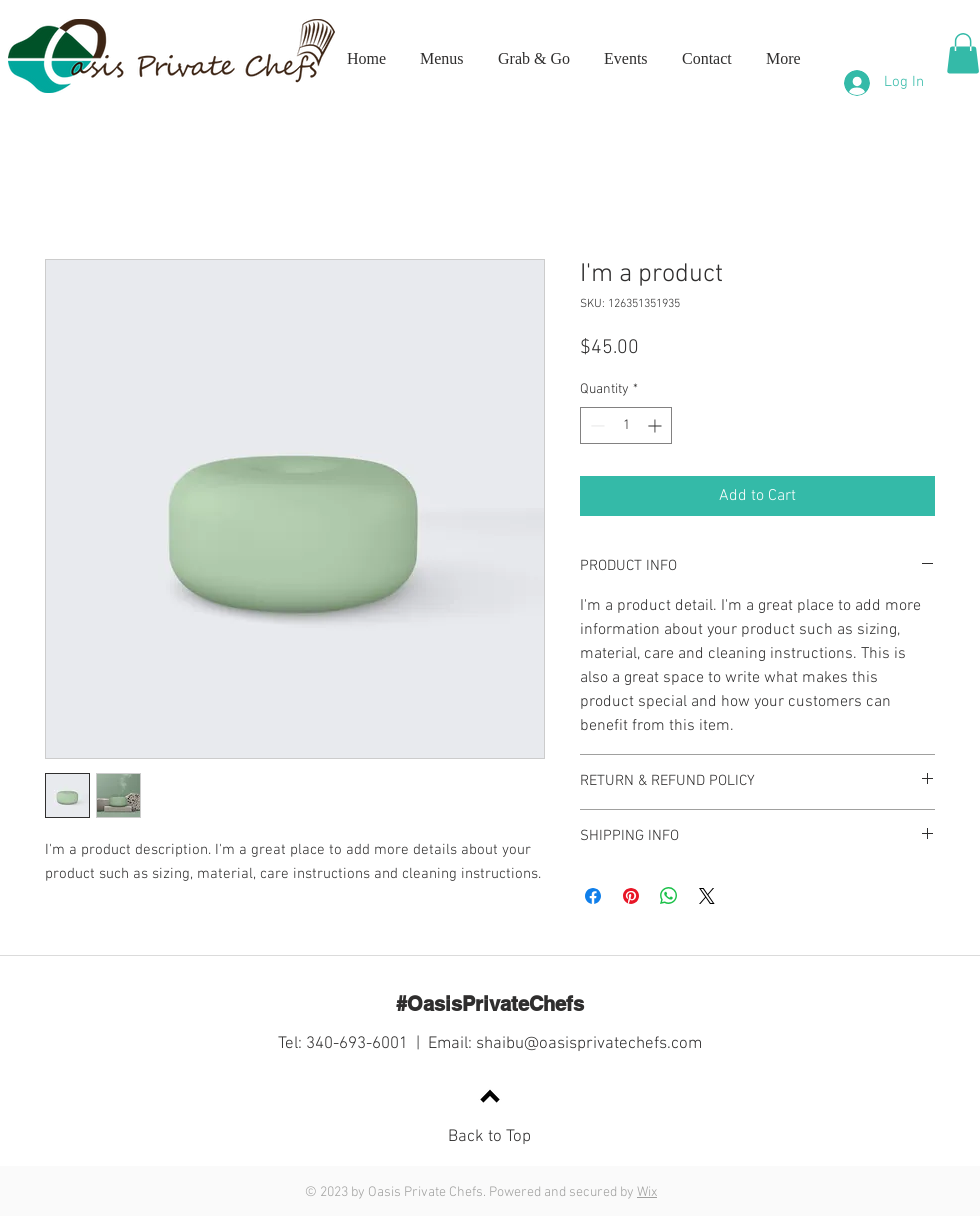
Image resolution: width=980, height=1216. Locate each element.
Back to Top (489, 1137)
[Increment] (656, 425)
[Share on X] (707, 896)
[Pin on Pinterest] (631, 896)
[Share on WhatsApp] (669, 896)
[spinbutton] (626, 425)
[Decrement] (595, 425)
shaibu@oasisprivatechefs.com (589, 1044)
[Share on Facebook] (593, 896)
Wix (647, 1192)
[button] (963, 53)
